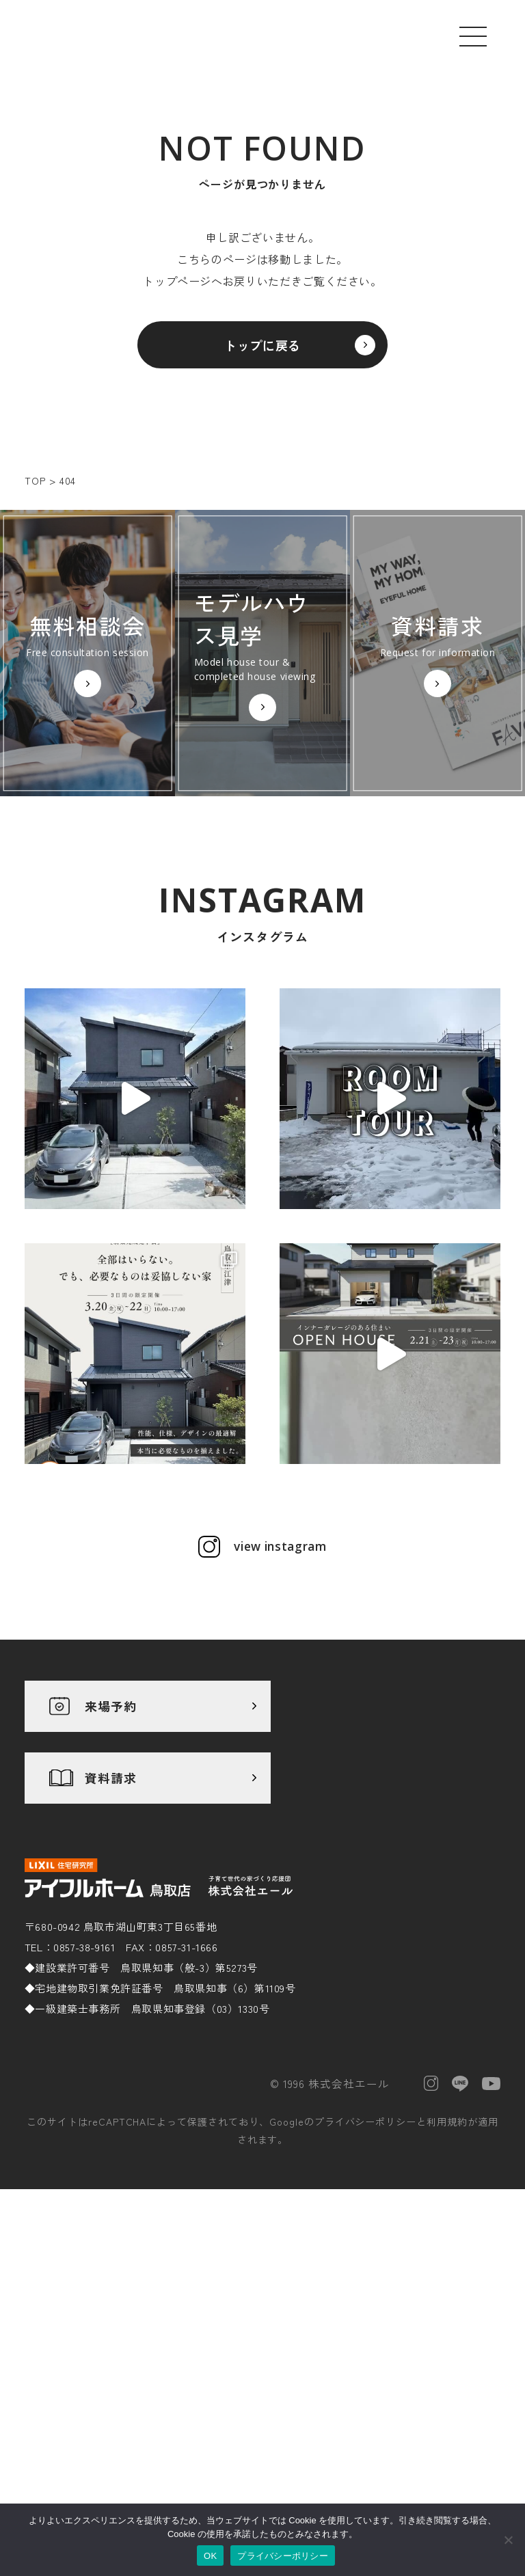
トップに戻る (262, 353)
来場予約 (111, 1864)
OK (210, 2556)
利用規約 (447, 2280)
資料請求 (111, 1936)
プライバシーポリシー (365, 2280)
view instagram (280, 1704)
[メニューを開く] (473, 36)
